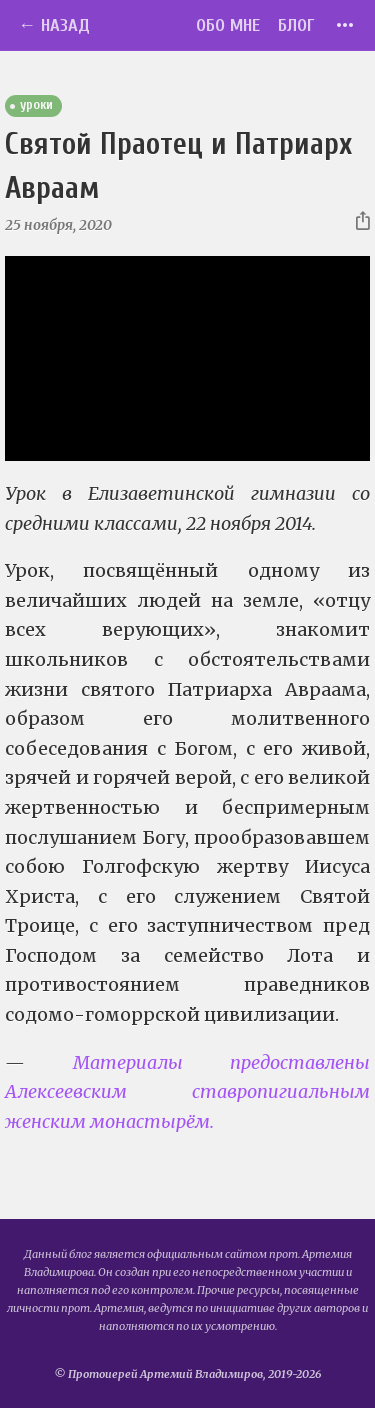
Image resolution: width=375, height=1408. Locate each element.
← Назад (54, 25)
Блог (296, 25)
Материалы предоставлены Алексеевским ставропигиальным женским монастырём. (187, 1092)
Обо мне (228, 25)
